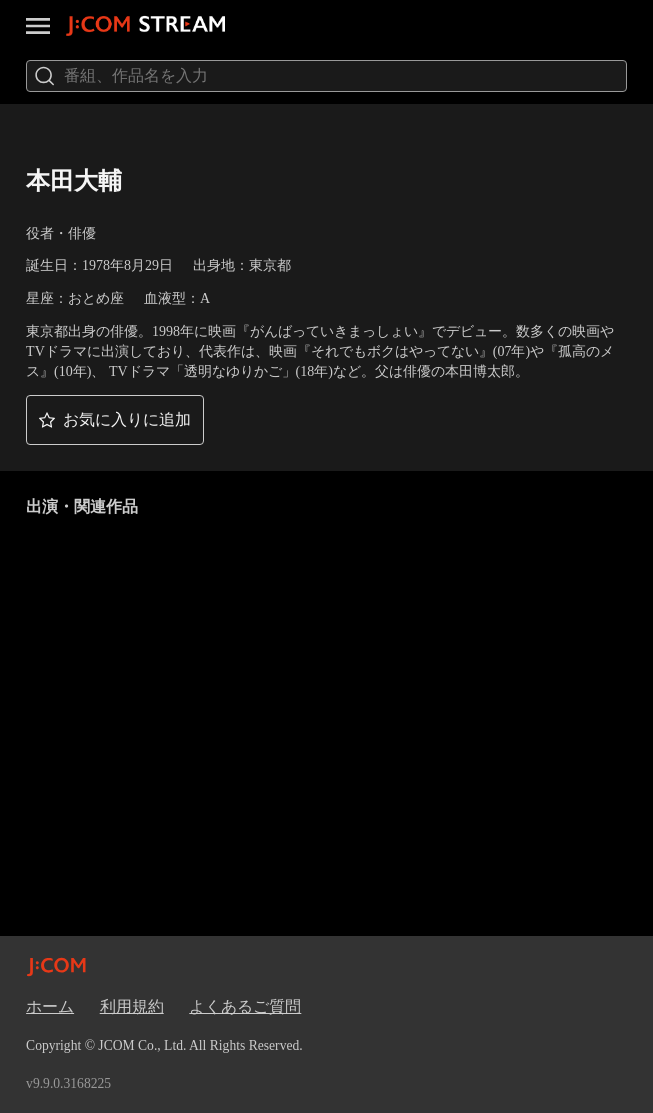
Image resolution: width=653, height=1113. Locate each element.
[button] (115, 420)
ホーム (50, 1006)
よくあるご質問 (245, 1006)
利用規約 (132, 1006)
